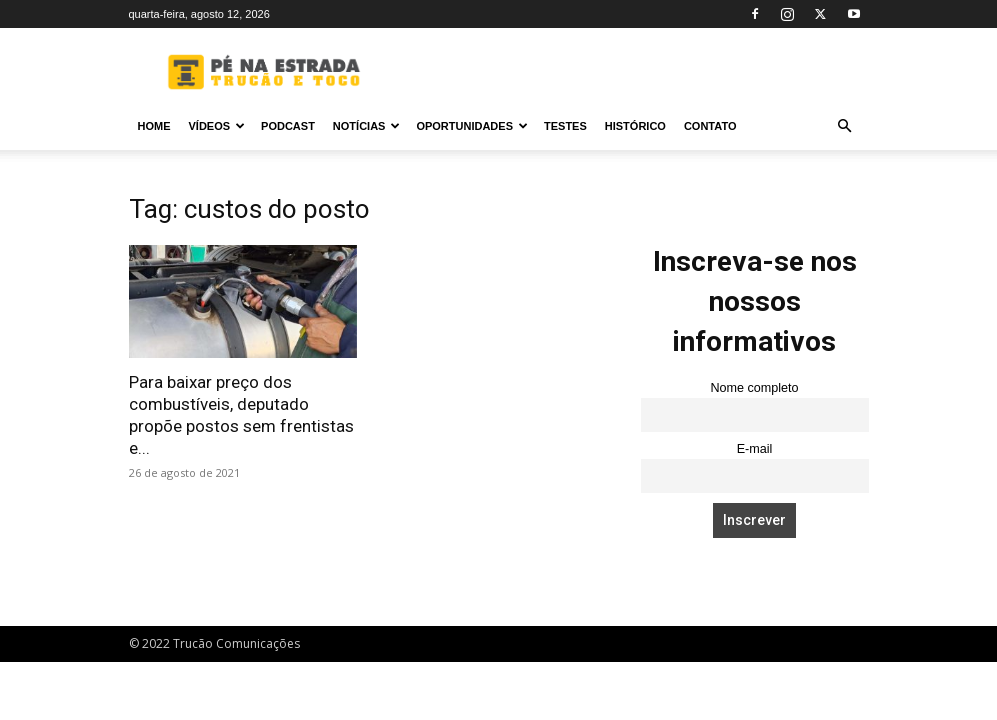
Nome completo (754, 388)
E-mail (755, 449)
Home (154, 126)
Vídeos (217, 126)
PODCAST (288, 126)
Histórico (635, 126)
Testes (565, 126)
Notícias (367, 126)
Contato (710, 126)
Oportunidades (472, 126)
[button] (845, 126)
